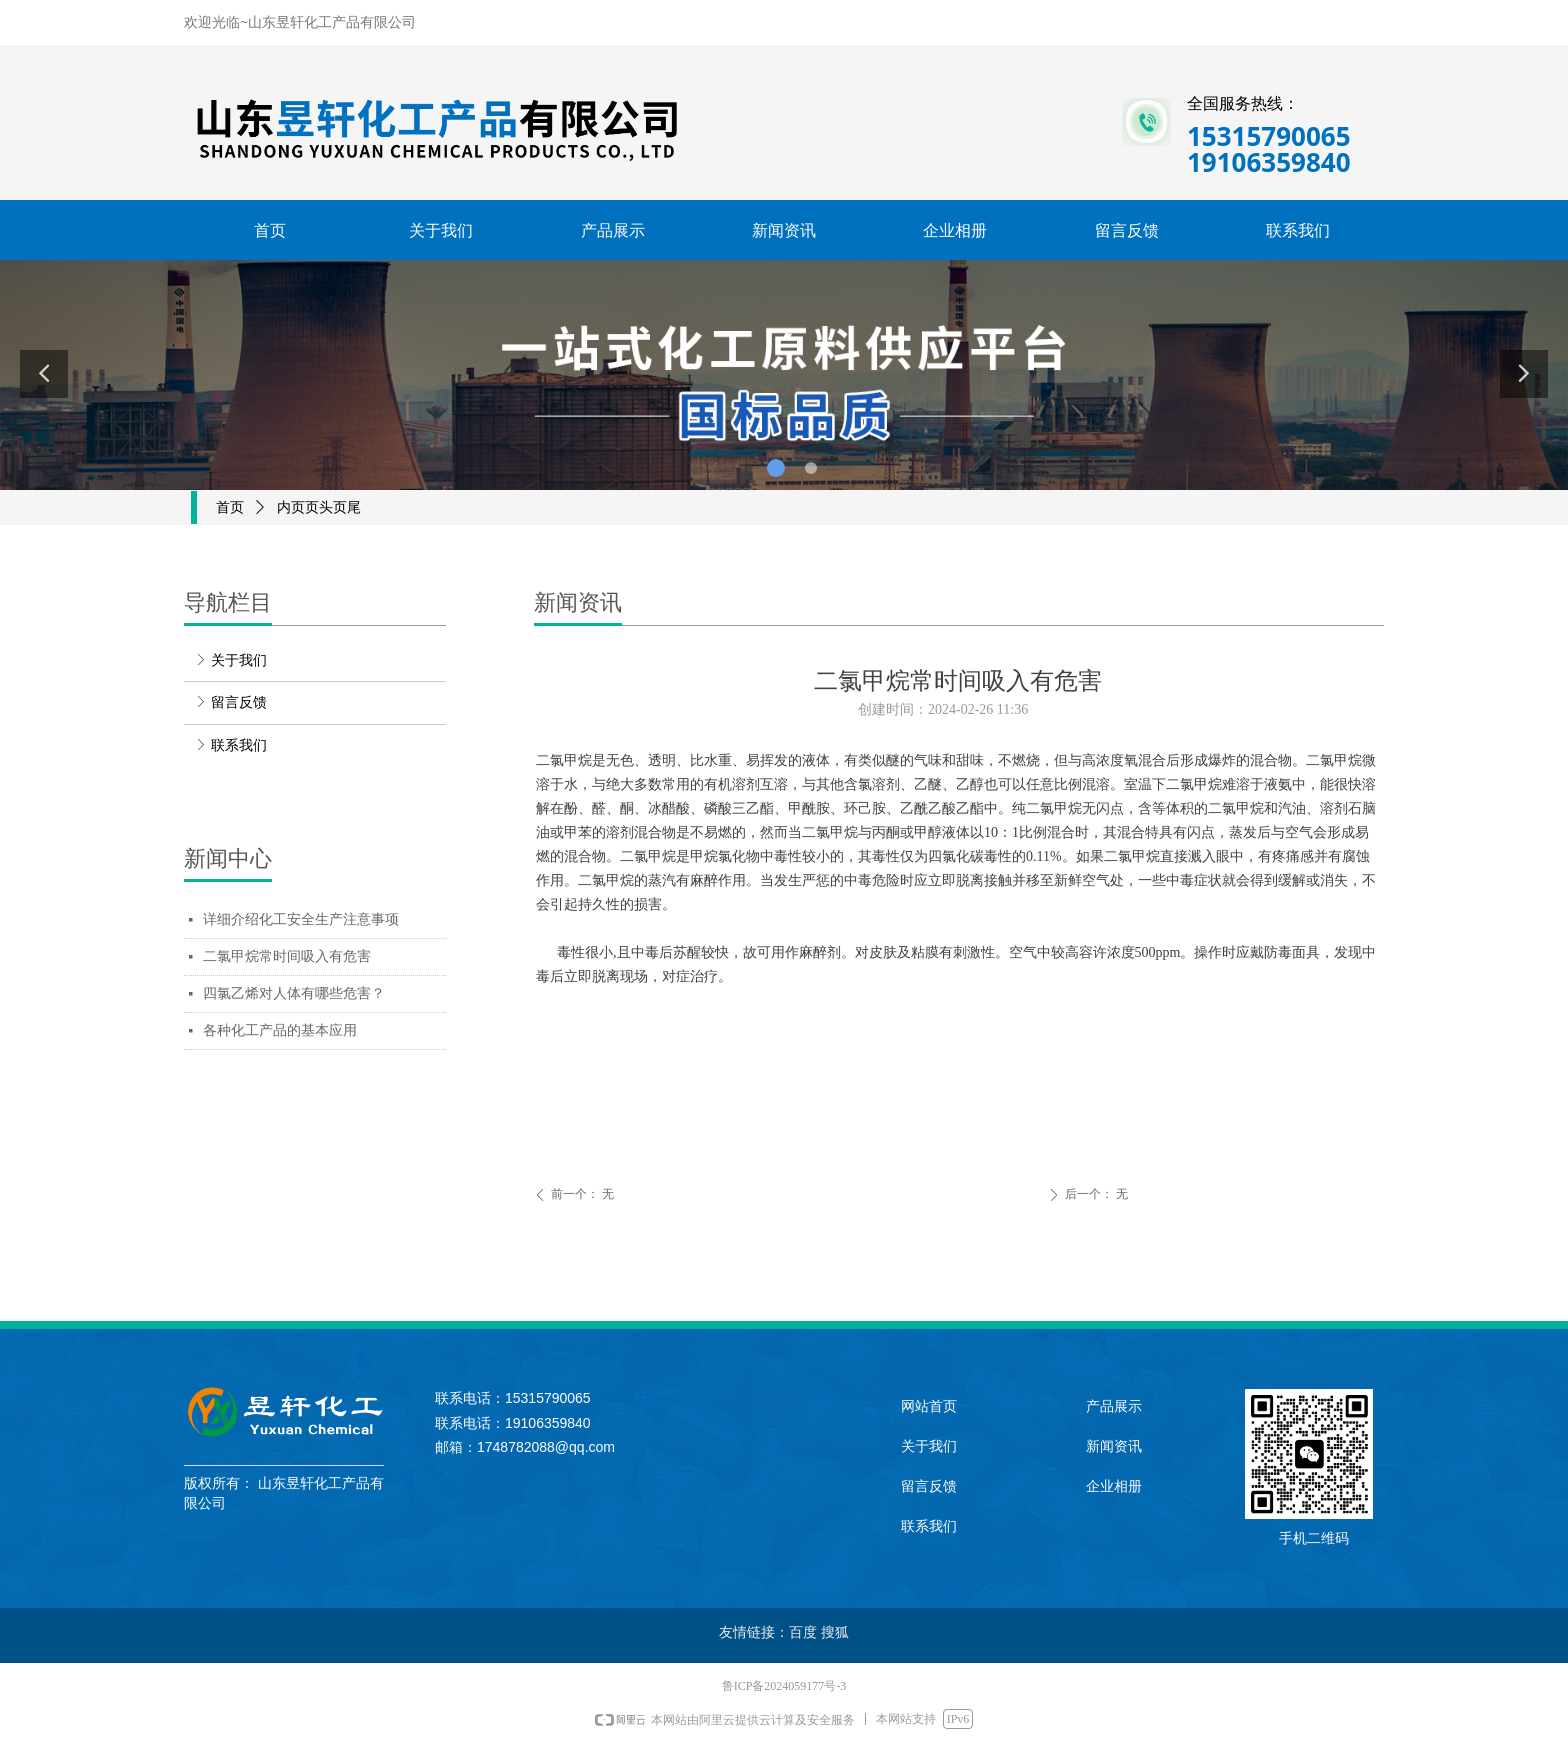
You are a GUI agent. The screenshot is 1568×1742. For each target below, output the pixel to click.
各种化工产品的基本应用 (280, 1030)
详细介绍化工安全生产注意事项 (301, 919)
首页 (230, 507)
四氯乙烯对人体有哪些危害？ (294, 993)
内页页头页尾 (319, 507)
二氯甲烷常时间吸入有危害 (287, 956)
